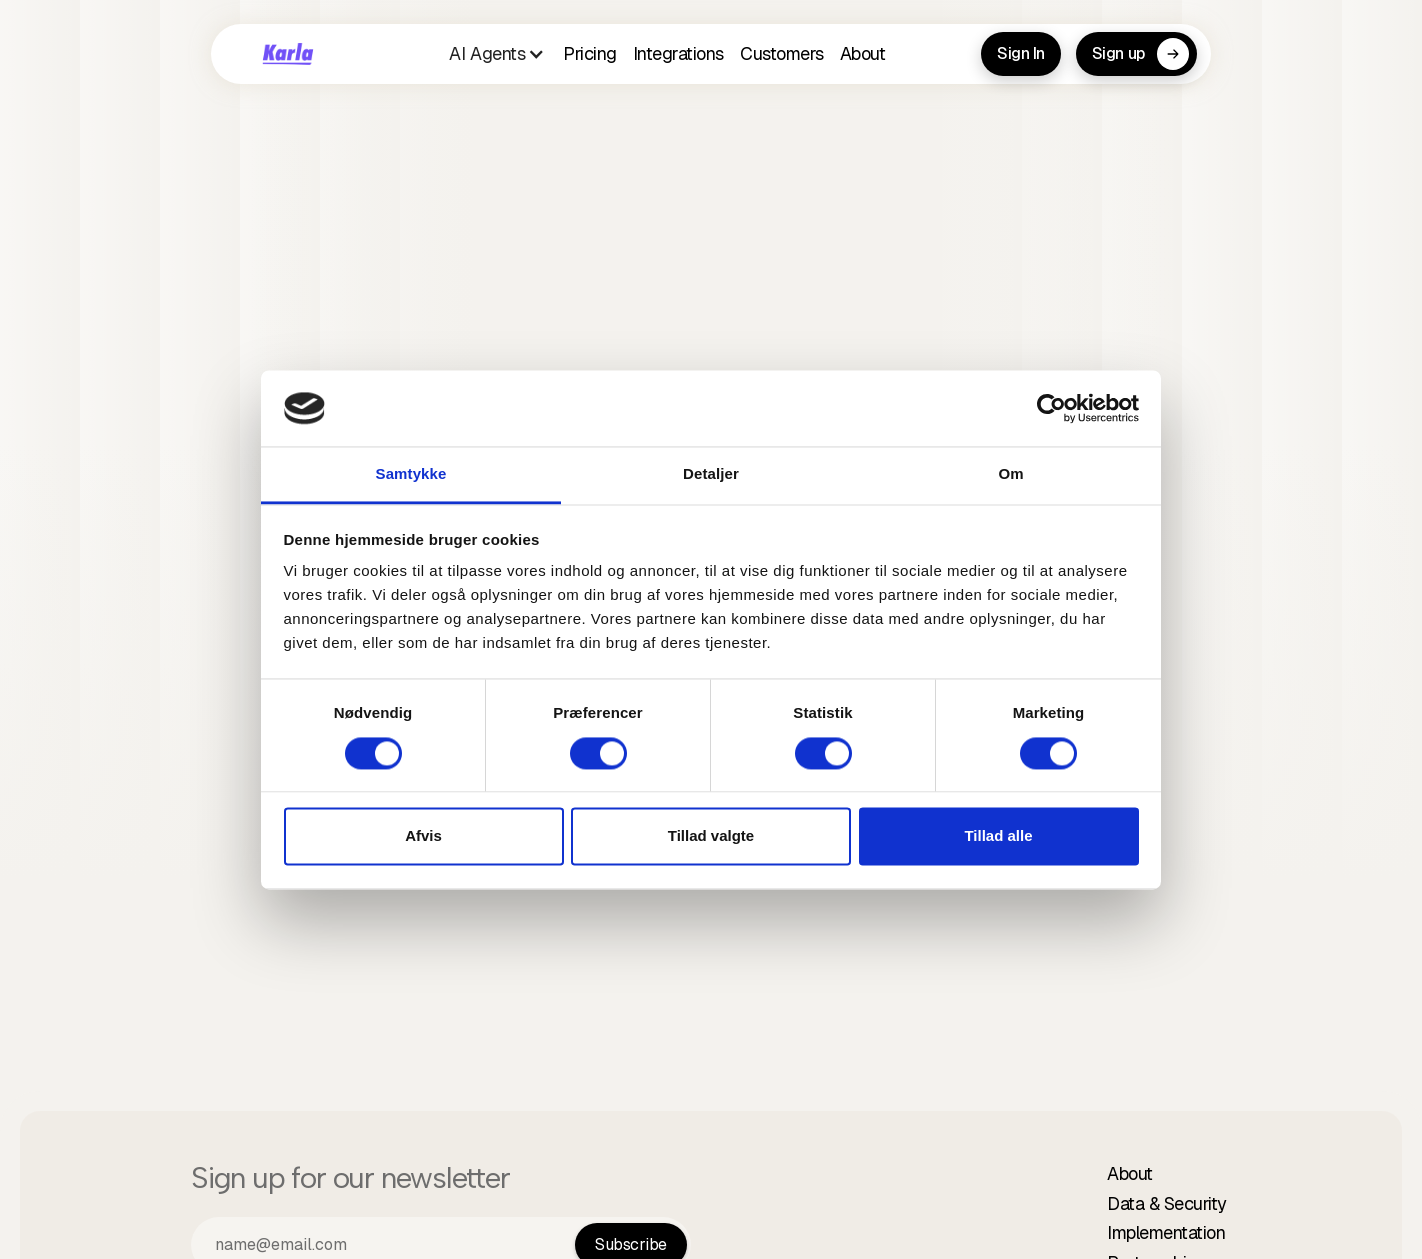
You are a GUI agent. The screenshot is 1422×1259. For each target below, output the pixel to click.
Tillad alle (998, 836)
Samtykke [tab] (411, 474)
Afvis (423, 836)
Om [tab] (1010, 474)
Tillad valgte (711, 836)
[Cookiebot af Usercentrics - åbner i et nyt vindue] (1051, 408)
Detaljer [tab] (711, 474)
